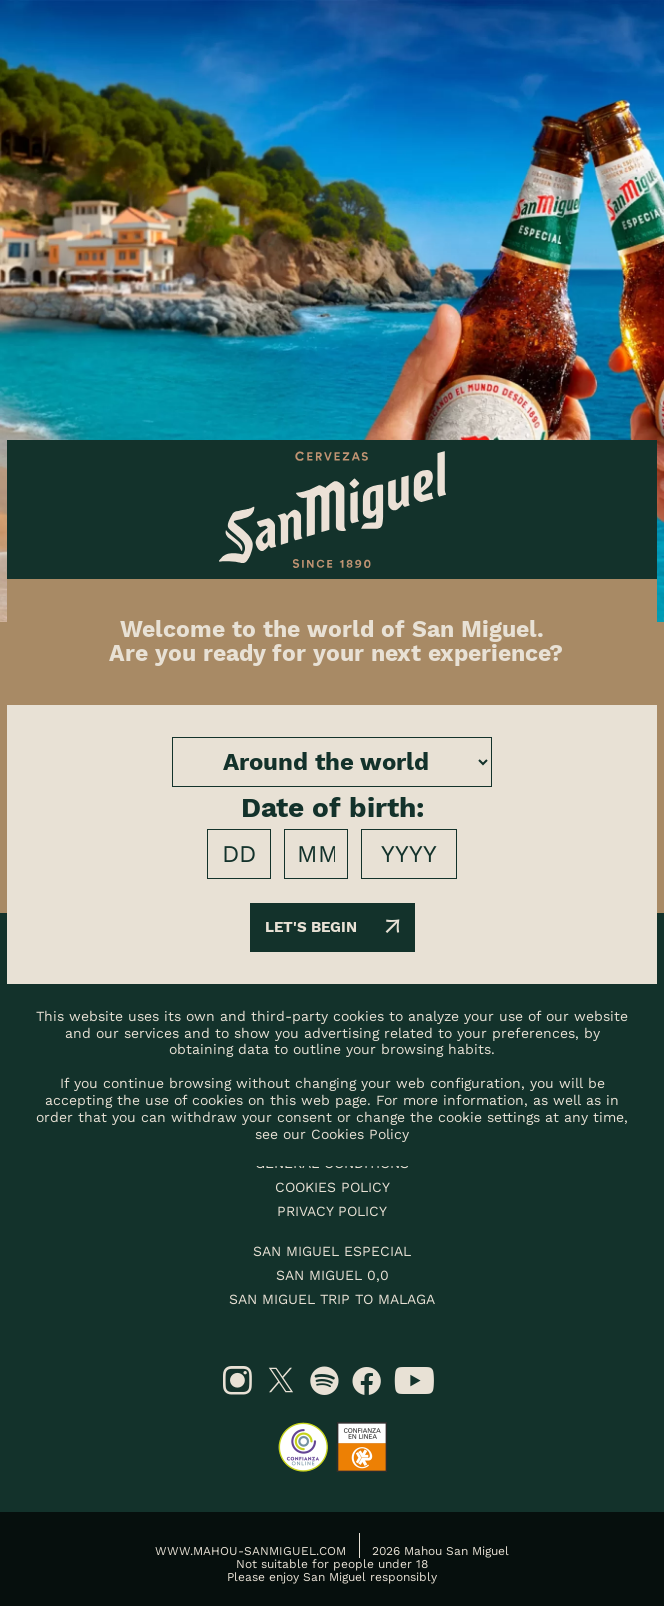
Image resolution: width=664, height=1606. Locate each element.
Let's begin (332, 927)
